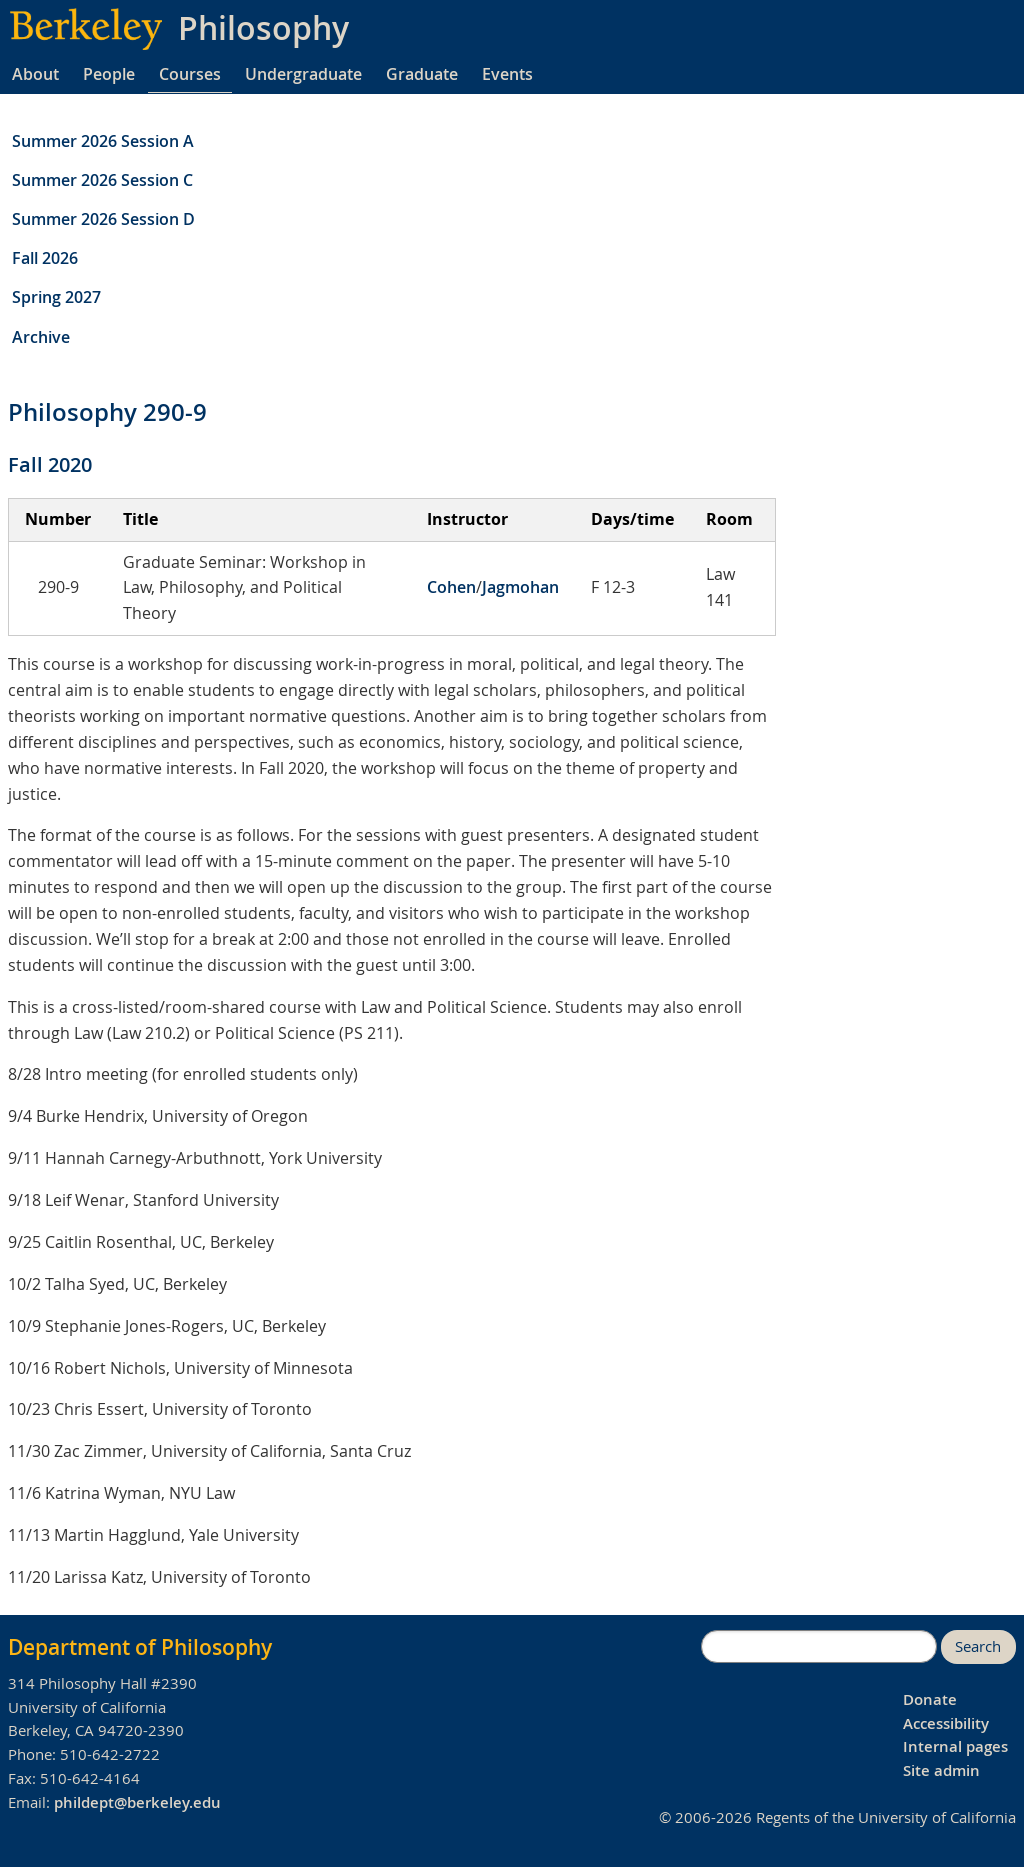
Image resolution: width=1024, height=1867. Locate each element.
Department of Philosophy (140, 1647)
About (35, 74)
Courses (190, 74)
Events (507, 74)
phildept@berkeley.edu (137, 1802)
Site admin (941, 1770)
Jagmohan (520, 587)
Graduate (422, 74)
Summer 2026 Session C (102, 180)
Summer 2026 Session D (103, 219)
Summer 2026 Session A (103, 141)
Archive (41, 337)
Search (978, 1646)
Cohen (451, 587)
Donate (930, 1699)
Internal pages (955, 1746)
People (109, 74)
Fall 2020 (50, 464)
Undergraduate (303, 74)
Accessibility (946, 1723)
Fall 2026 (45, 258)
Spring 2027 (56, 297)
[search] (819, 1647)
